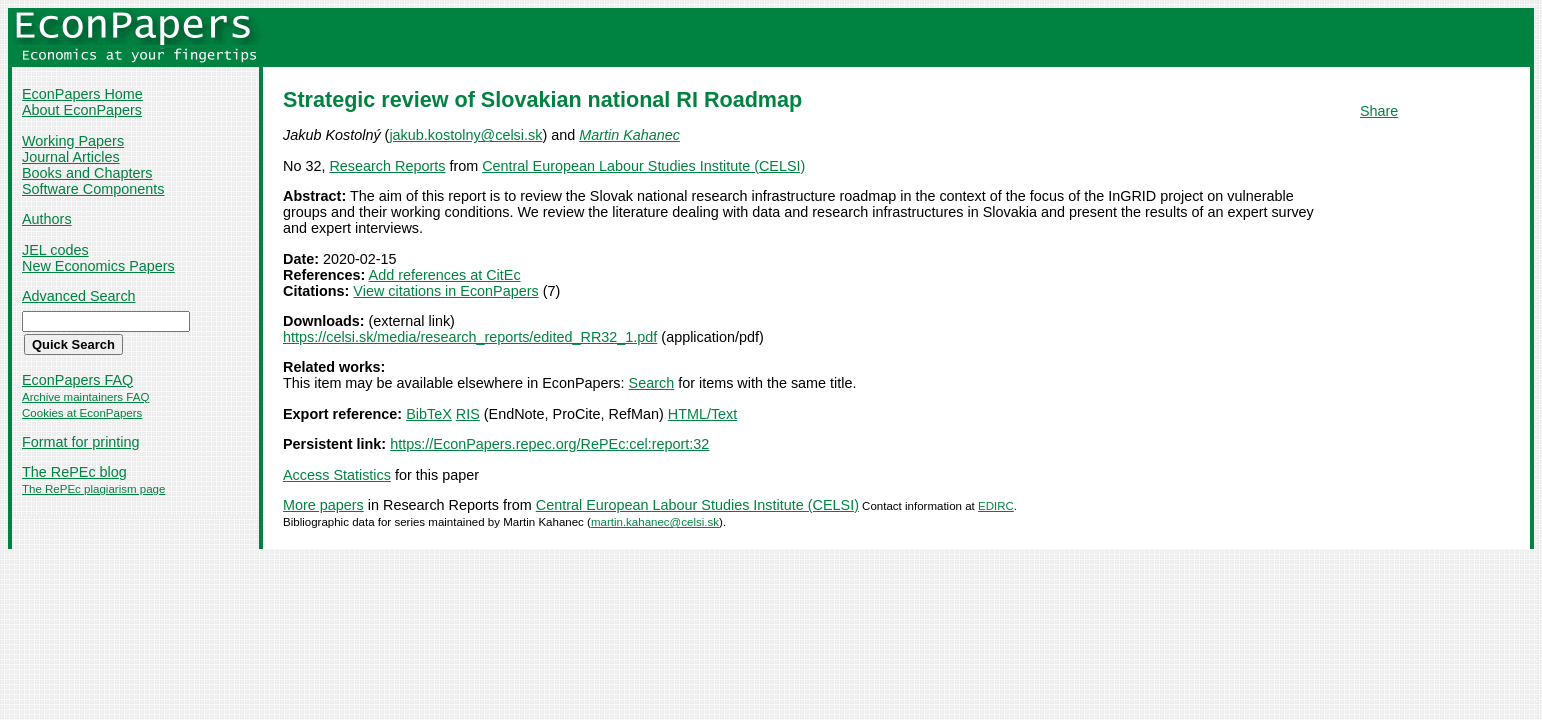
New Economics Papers (98, 266)
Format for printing (81, 442)
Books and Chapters (87, 173)
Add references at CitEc (445, 275)
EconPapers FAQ (77, 380)
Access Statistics (337, 475)
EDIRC (996, 506)
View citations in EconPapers (445, 291)
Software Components (93, 189)
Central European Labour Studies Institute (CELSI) (643, 166)
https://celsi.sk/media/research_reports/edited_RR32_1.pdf (470, 337)
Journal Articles (71, 157)
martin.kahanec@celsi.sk (655, 522)
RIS (468, 414)
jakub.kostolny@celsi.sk (465, 135)
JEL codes (55, 250)
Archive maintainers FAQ (85, 397)
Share (1379, 111)
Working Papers (73, 141)
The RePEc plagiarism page (93, 489)
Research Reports (387, 166)
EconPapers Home (82, 94)
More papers (323, 505)
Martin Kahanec (629, 135)
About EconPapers (82, 110)
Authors (47, 219)
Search (652, 383)
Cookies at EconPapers (82, 413)
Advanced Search (79, 296)
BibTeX (429, 414)
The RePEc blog (74, 472)
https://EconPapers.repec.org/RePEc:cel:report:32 (549, 444)
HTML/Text (703, 414)
